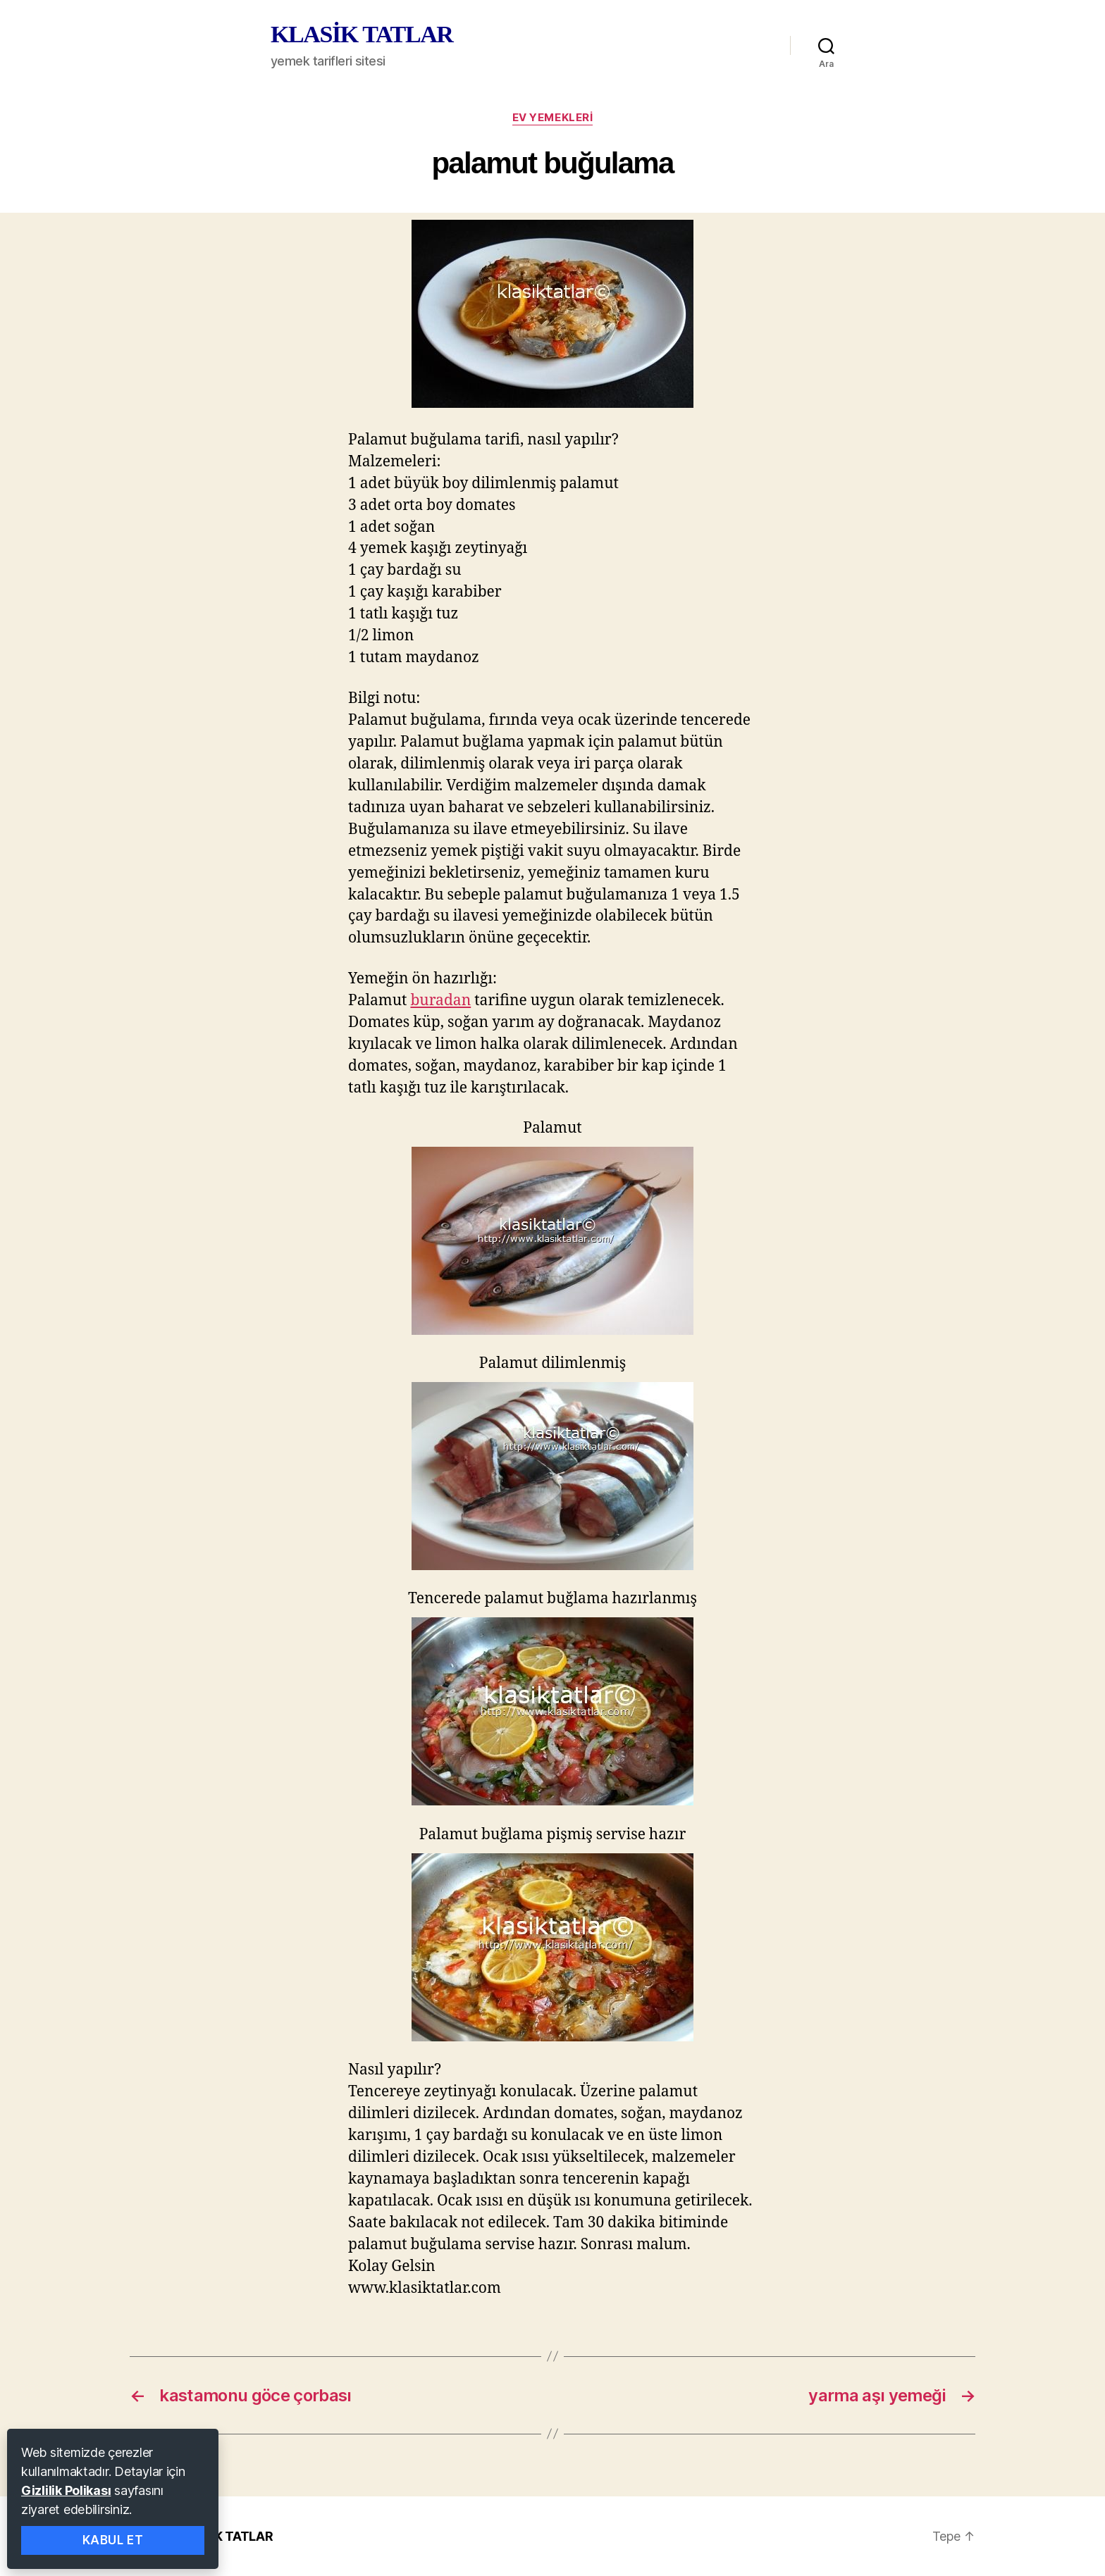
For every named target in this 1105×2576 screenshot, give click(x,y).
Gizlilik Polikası (66, 2490)
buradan (440, 1000)
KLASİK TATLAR (361, 34)
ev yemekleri (552, 117)
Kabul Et (113, 2540)
